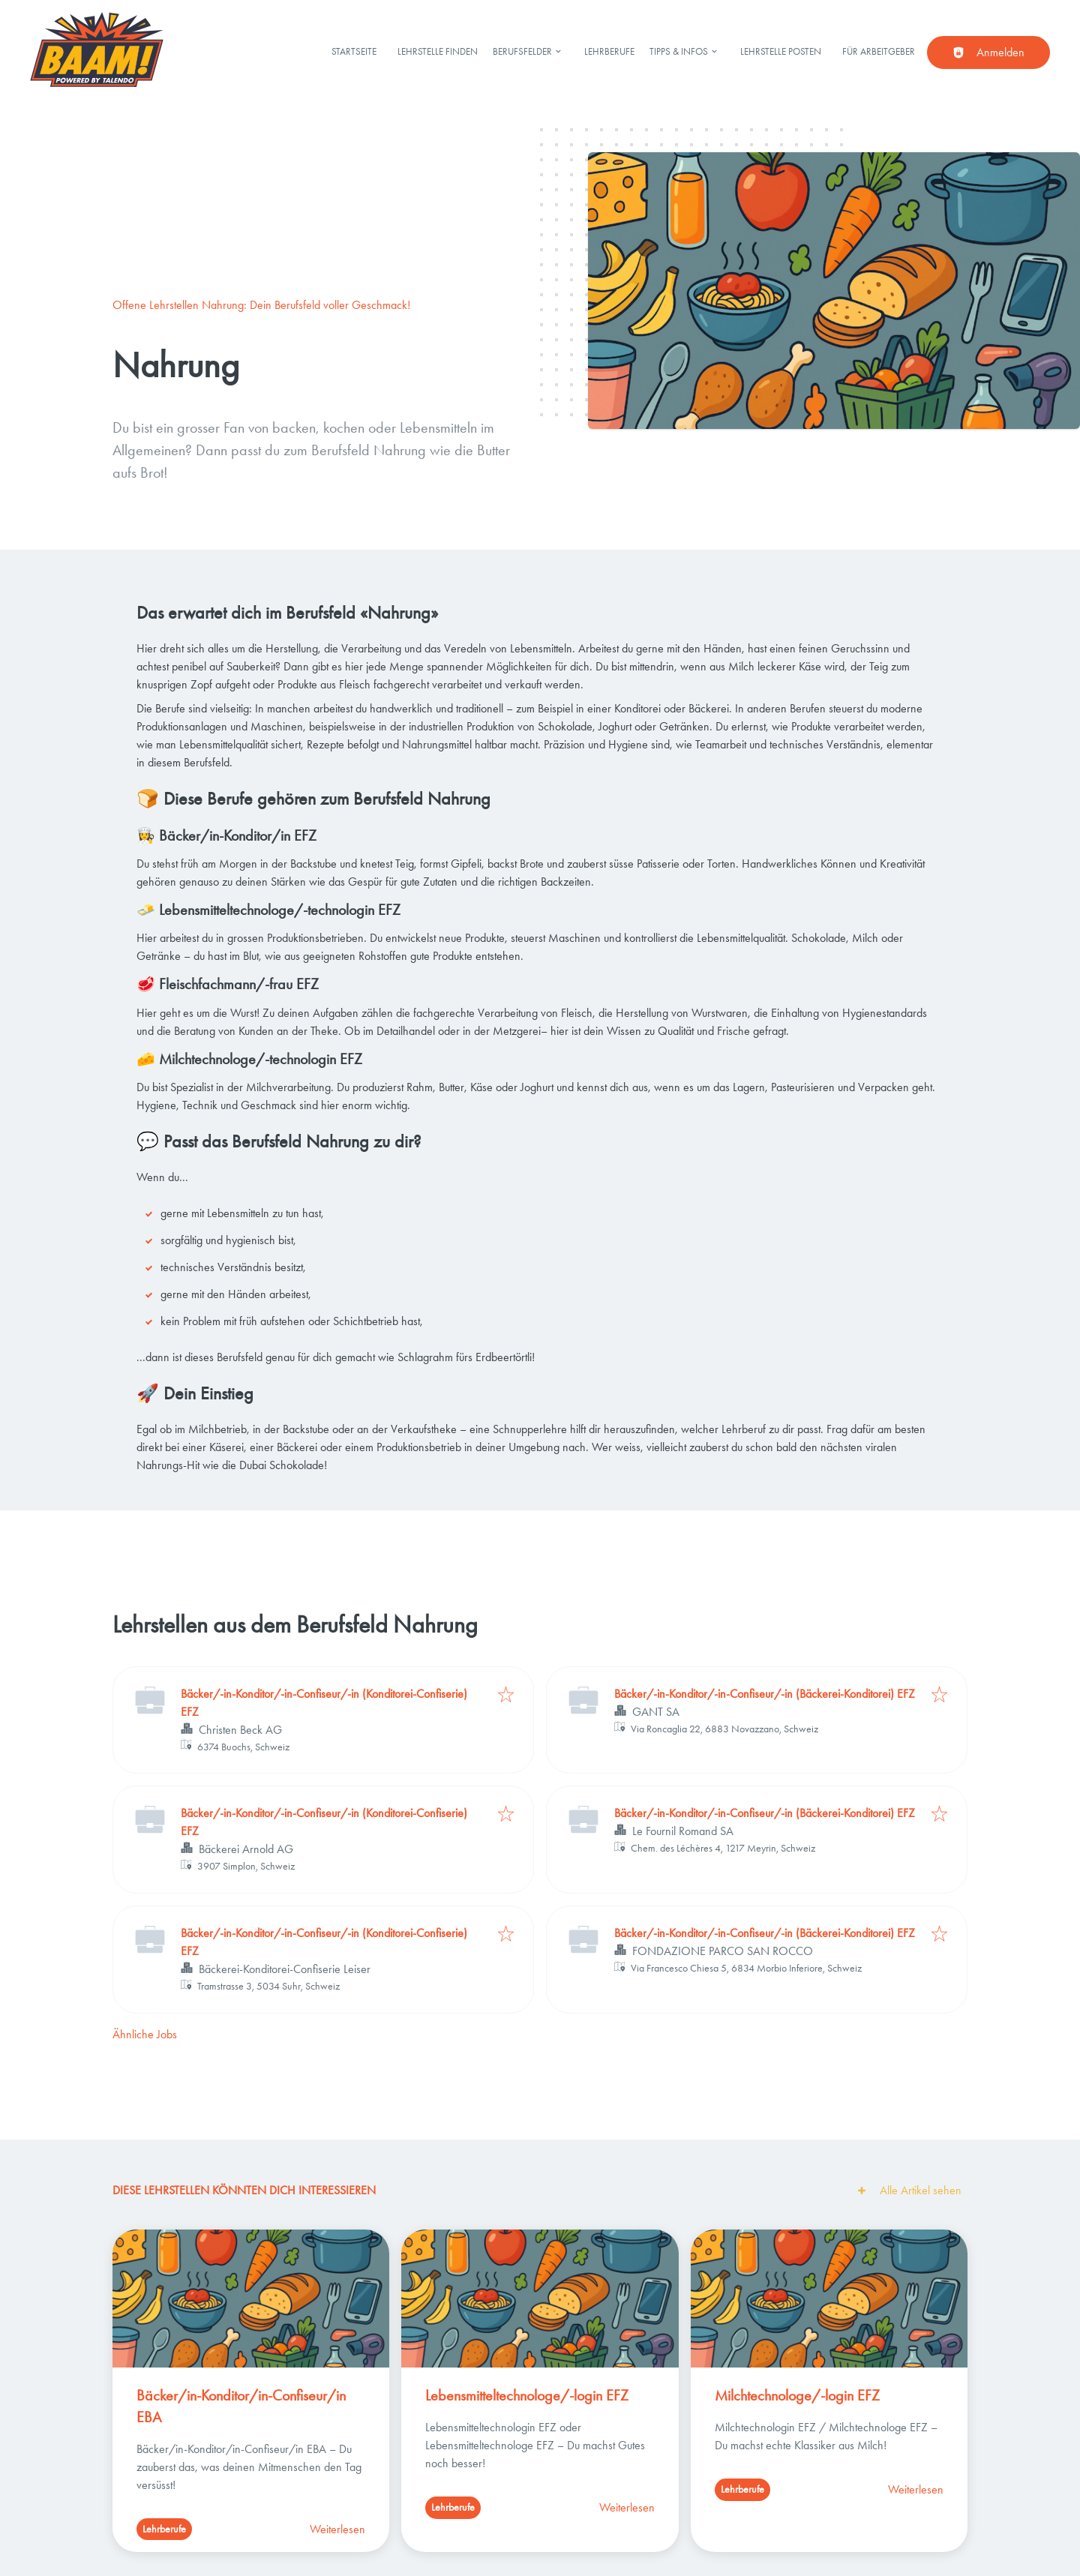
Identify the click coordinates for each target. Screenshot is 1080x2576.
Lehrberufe (609, 51)
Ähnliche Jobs (144, 2034)
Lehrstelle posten (780, 51)
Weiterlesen (337, 2529)
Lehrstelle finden (438, 51)
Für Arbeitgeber (878, 51)
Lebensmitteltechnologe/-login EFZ (526, 2395)
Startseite (354, 51)
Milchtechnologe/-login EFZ (797, 2395)
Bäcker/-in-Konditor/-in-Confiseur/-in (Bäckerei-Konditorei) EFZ (764, 1694)
